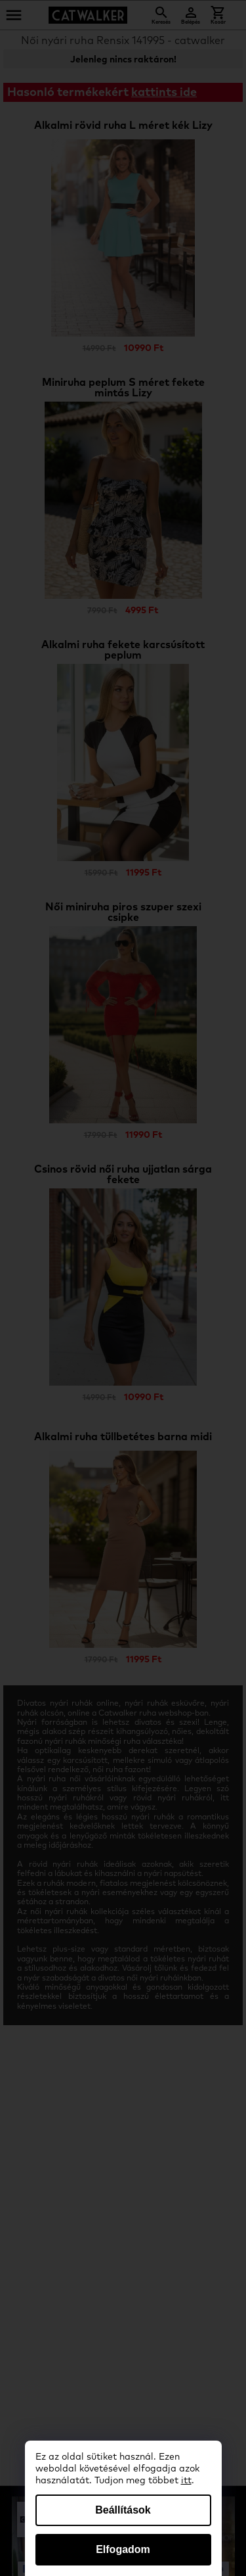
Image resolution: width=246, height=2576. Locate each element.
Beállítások (122, 2510)
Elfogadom (123, 2549)
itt (186, 2480)
